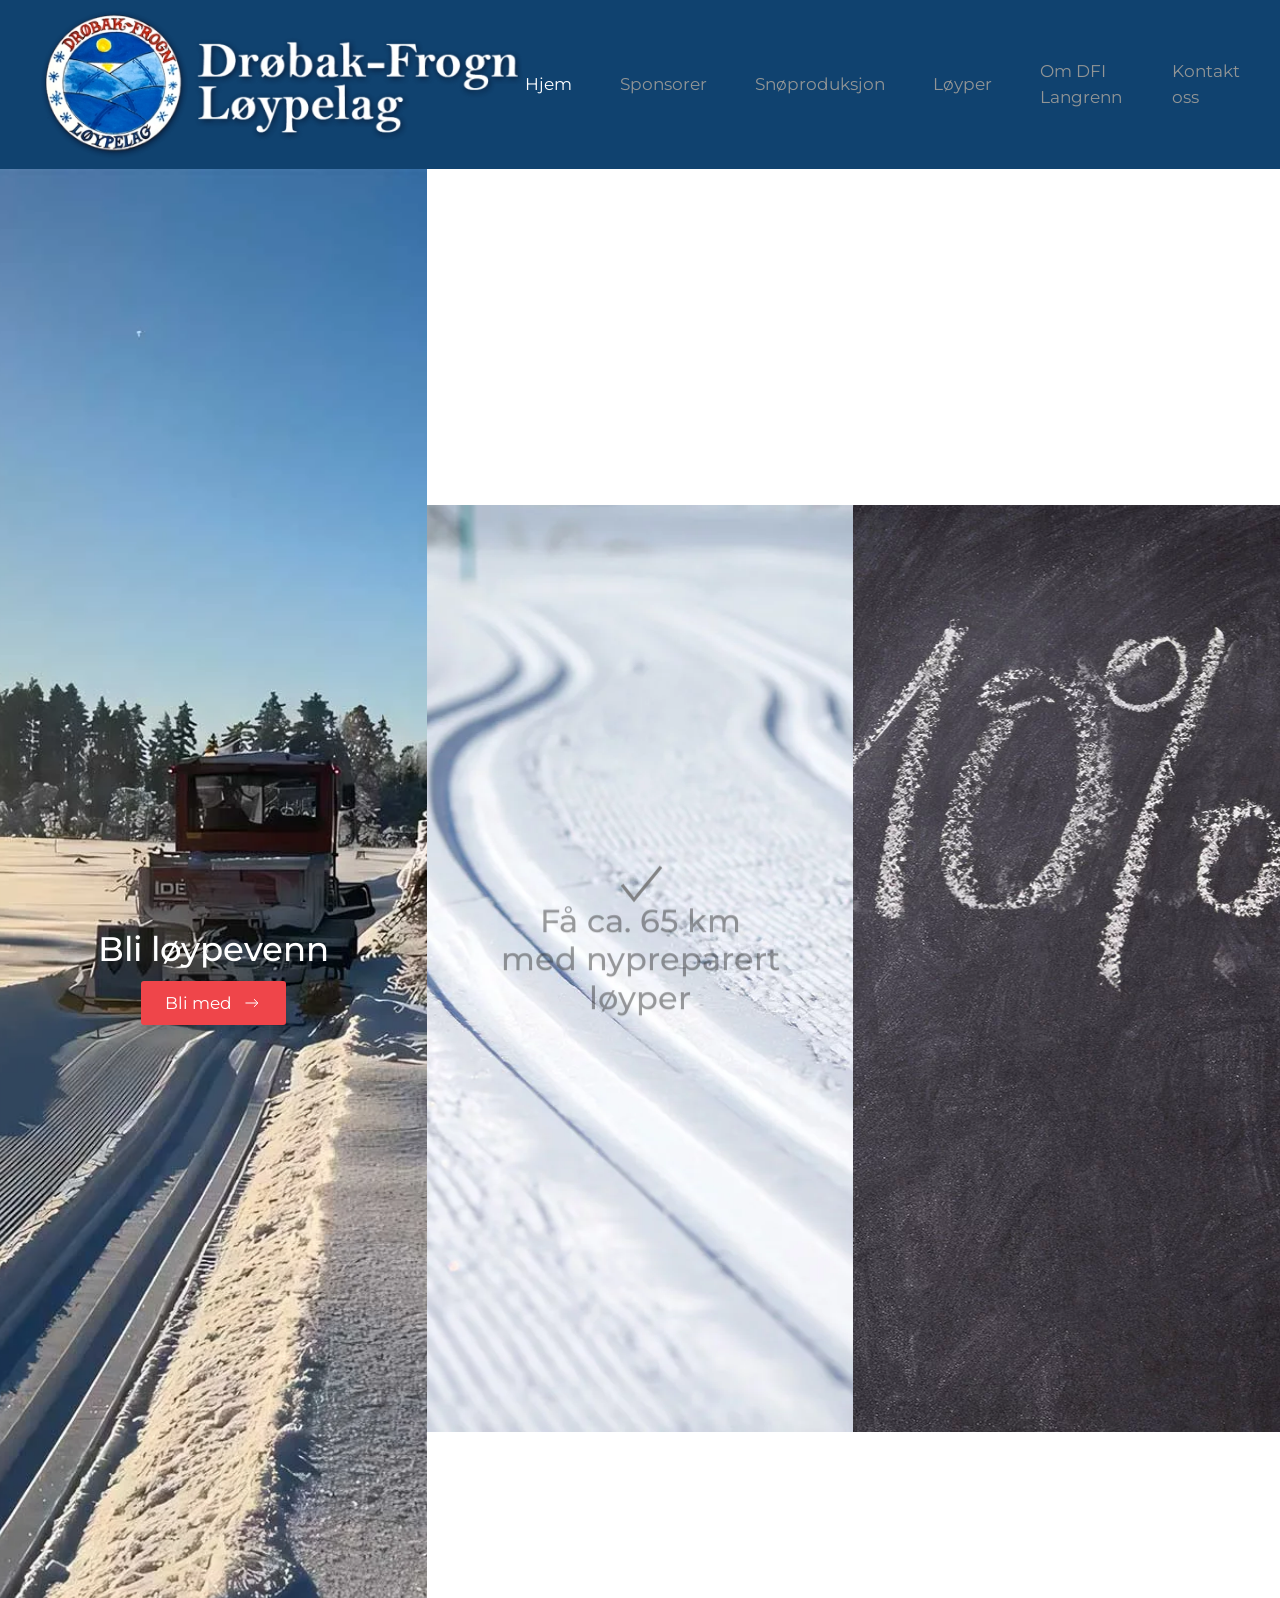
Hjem (548, 84)
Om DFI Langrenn (1081, 84)
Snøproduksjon (820, 84)
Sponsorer (663, 84)
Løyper (962, 84)
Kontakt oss (1206, 84)
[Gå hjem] (282, 84)
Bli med (213, 1003)
